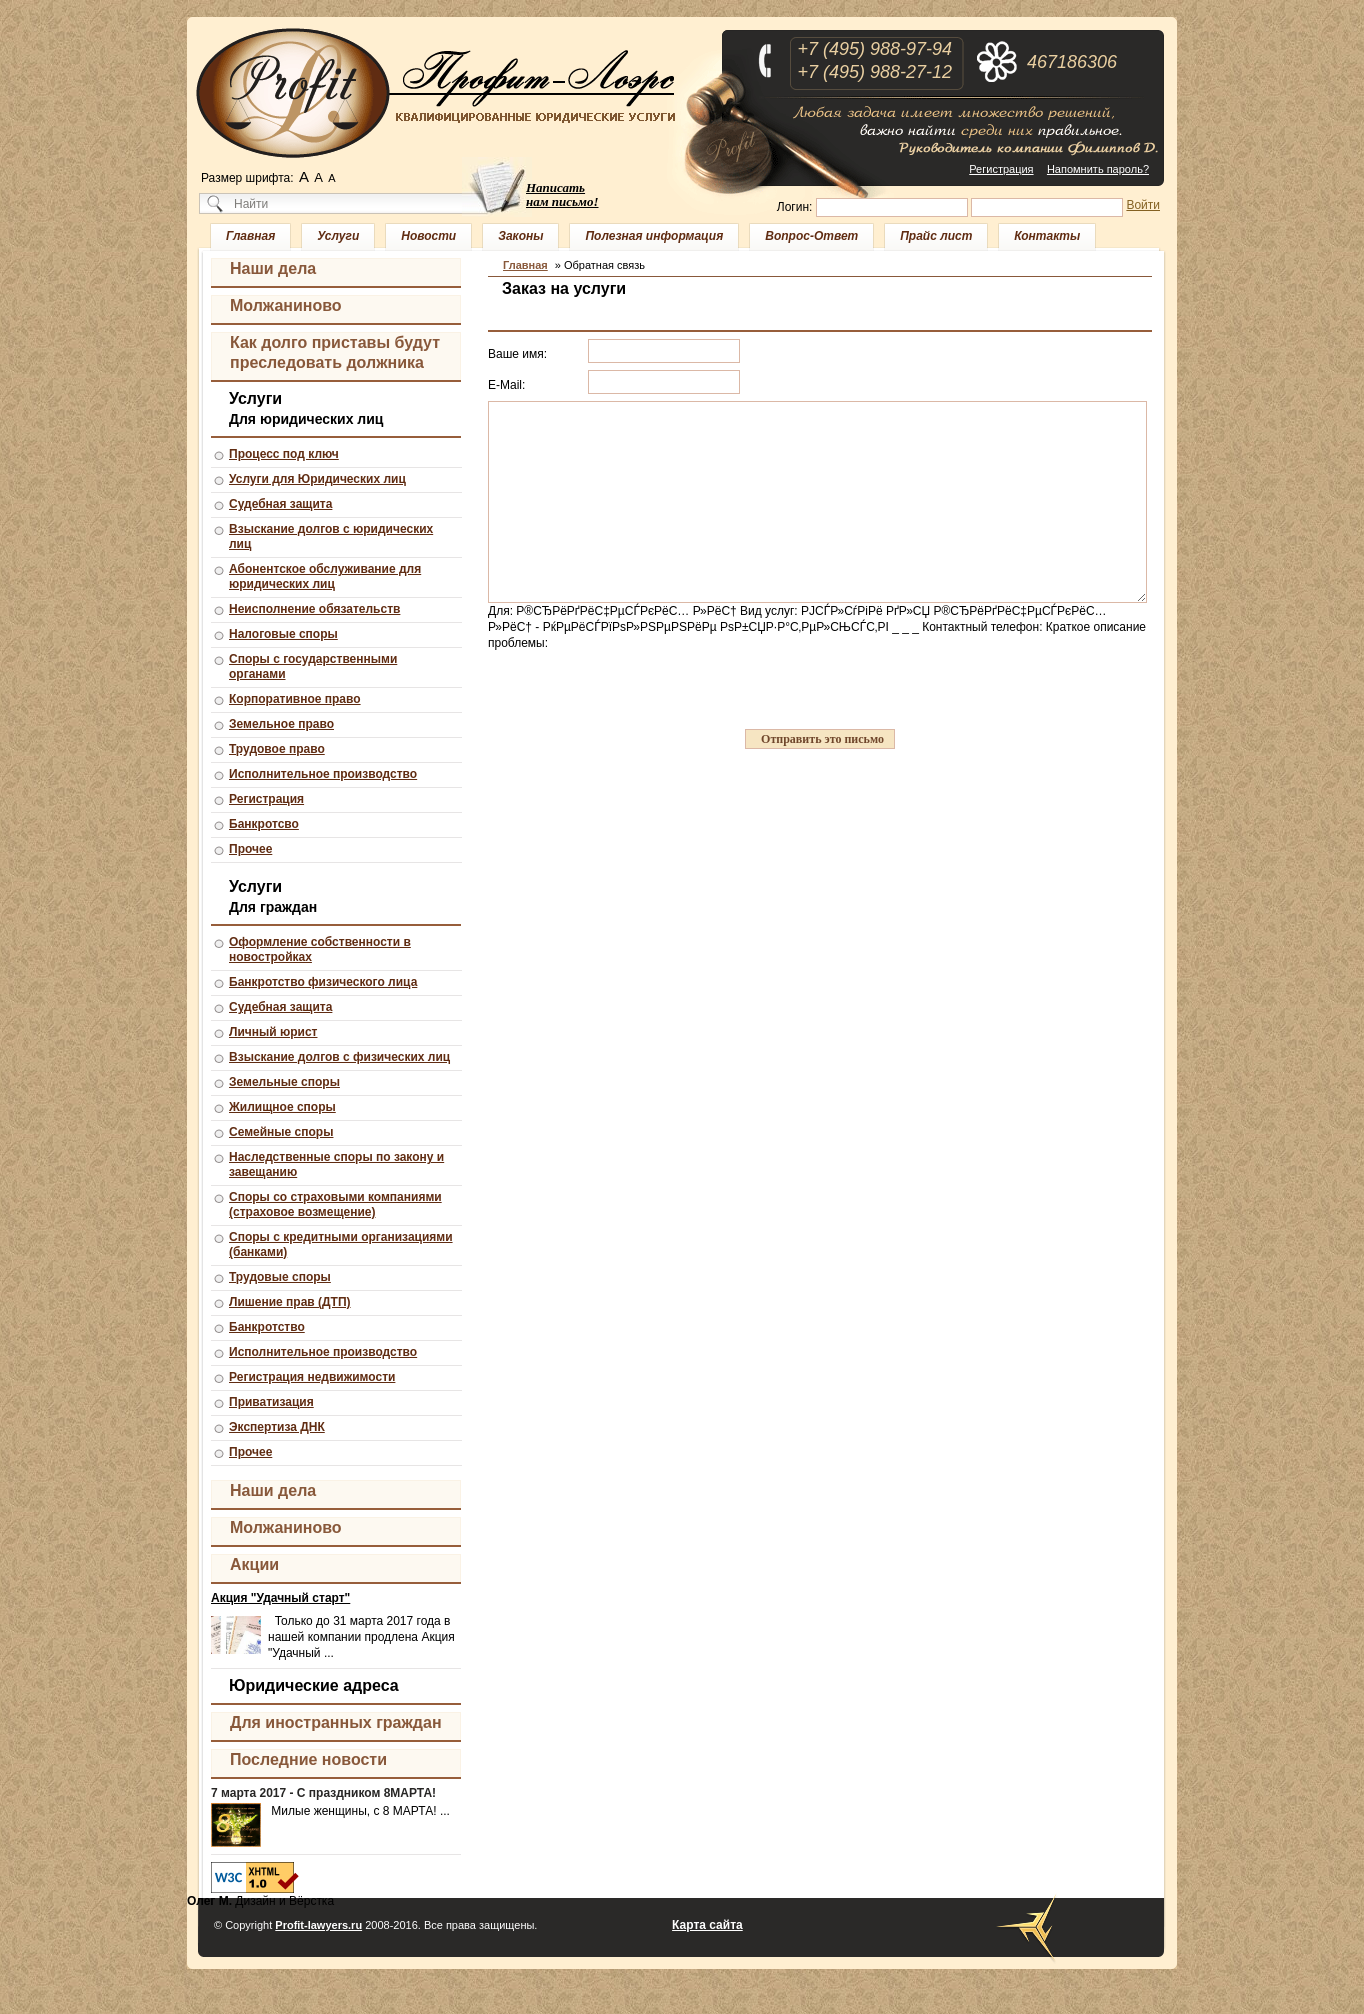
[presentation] (640, 690)
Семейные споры (281, 1132)
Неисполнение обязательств (314, 609)
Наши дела (273, 268)
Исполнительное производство (323, 774)
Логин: (795, 207)
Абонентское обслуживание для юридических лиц (325, 576)
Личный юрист (273, 1032)
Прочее (250, 849)
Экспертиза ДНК (277, 1427)
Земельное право (281, 724)
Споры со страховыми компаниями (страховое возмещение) (335, 1204)
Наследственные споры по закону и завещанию (336, 1164)
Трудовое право (277, 749)
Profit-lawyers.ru (318, 1925)
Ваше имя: (517, 354)
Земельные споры (284, 1082)
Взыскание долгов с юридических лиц (331, 536)
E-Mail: (506, 385)
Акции (254, 1564)
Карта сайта (707, 1925)
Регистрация (1001, 169)
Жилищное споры (282, 1107)
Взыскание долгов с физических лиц (339, 1057)
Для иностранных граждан (336, 1722)
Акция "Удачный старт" (280, 1598)
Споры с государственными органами (313, 666)
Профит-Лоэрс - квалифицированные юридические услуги (436, 93)
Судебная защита (280, 504)
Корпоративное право (295, 699)
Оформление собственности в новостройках (320, 949)
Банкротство (267, 1327)
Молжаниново (286, 305)
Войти (1143, 205)
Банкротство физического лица (323, 982)
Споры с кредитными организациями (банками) (341, 1244)
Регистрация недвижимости (312, 1377)
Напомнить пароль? (1098, 169)
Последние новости (308, 1759)
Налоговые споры (283, 634)
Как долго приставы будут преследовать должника (335, 352)
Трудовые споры (280, 1277)
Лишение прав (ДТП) (290, 1302)
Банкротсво (264, 824)
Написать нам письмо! (562, 194)
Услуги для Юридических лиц (317, 479)
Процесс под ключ (284, 454)
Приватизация (271, 1402)
